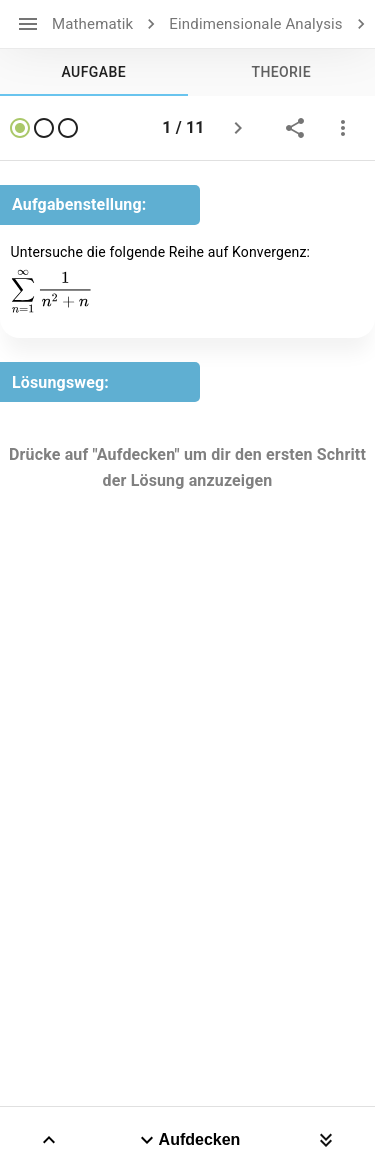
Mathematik (92, 24)
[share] (295, 128)
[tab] (94, 72)
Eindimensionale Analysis (255, 24)
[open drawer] (28, 24)
